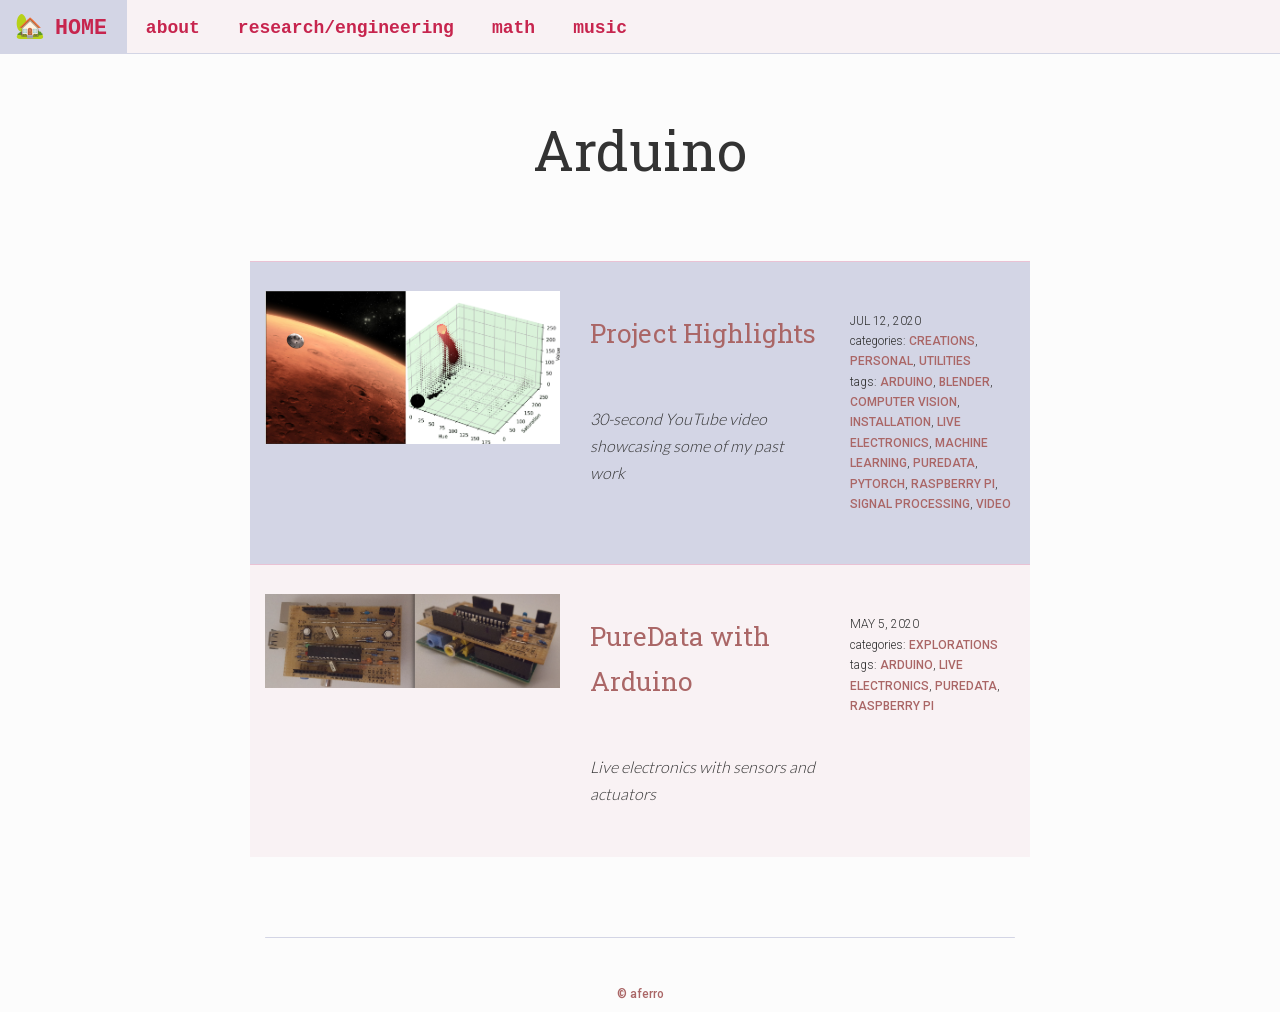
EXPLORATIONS (953, 645)
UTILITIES (945, 361)
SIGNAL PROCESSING (910, 504)
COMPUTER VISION (903, 402)
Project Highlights (703, 333)
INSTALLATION (890, 422)
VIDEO (993, 504)
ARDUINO (906, 382)
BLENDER (964, 382)
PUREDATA (944, 463)
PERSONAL (881, 361)
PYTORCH (877, 484)
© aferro (640, 994)
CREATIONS (942, 341)
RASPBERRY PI (953, 484)
